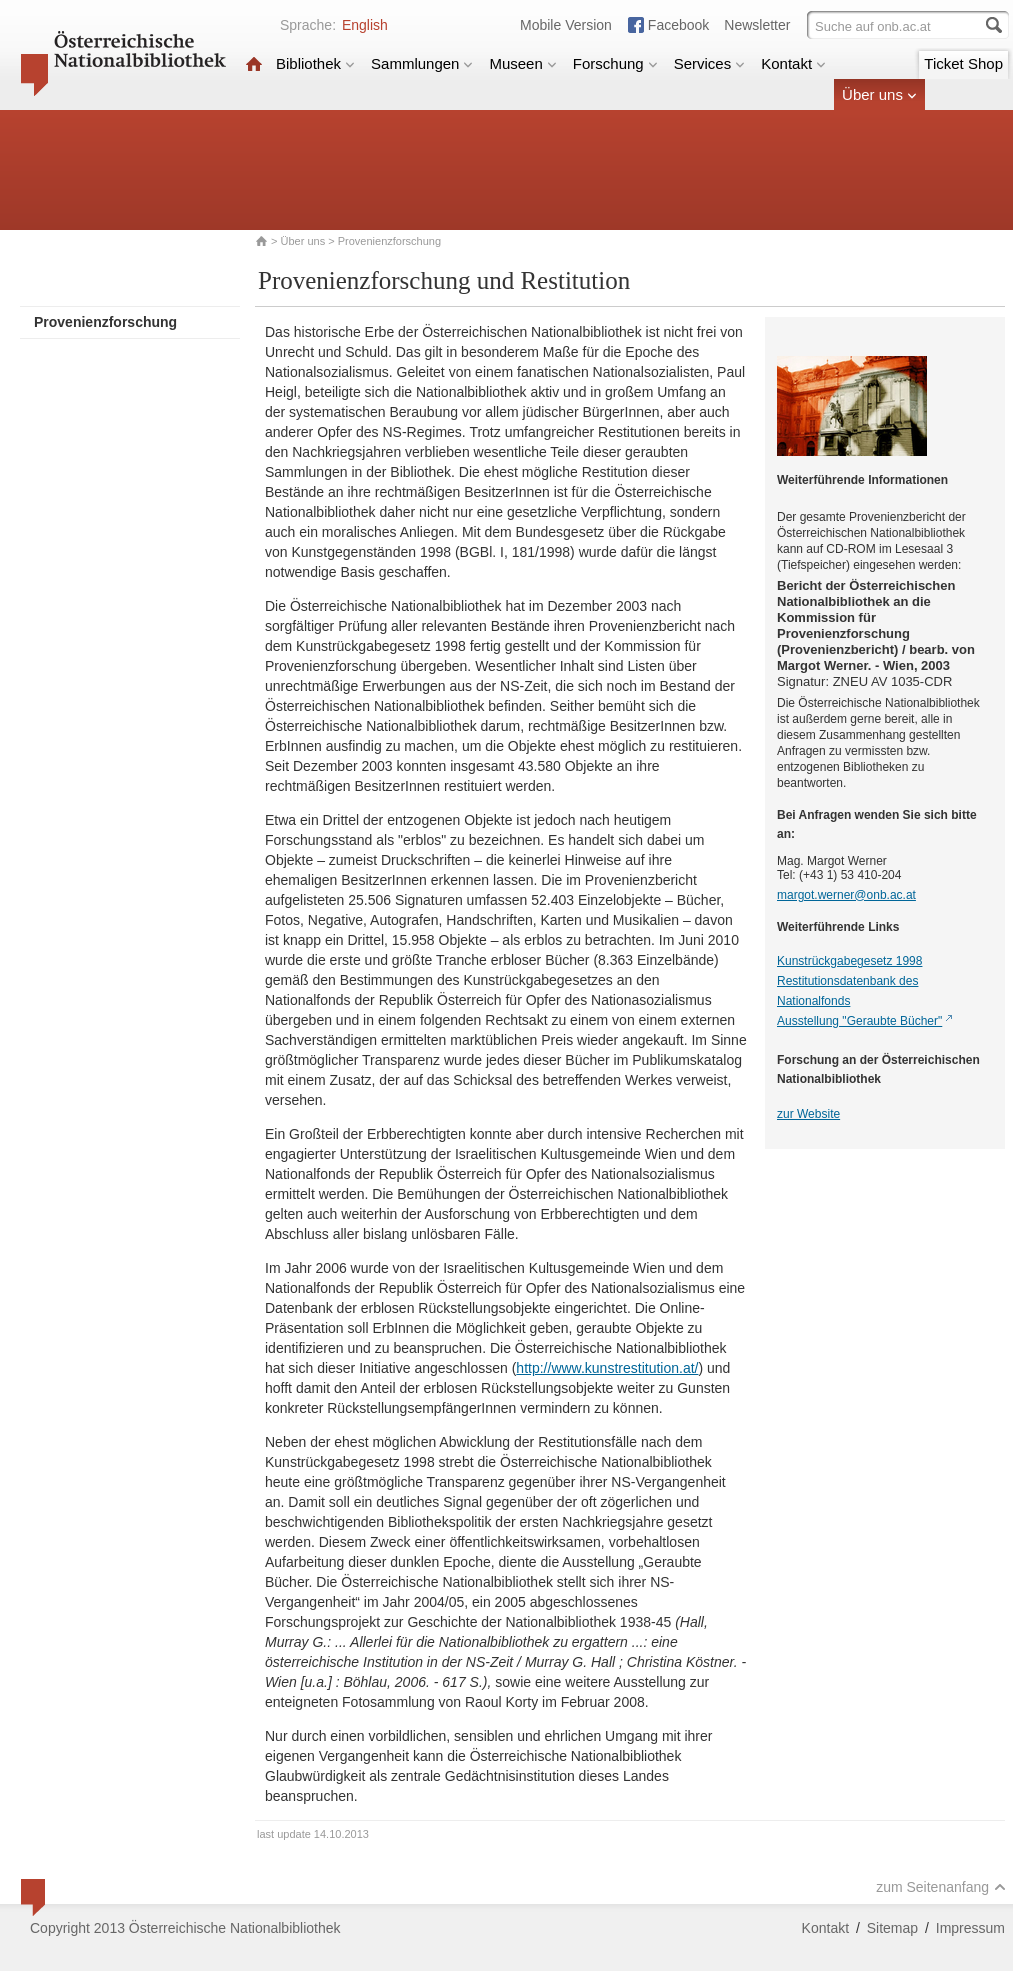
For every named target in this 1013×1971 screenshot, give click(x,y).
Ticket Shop (963, 63)
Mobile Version (566, 25)
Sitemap (892, 1928)
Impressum (970, 1928)
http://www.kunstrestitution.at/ (607, 1368)
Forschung (615, 63)
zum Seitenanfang (941, 1887)
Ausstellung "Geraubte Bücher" (859, 1021)
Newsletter (757, 25)
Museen (522, 63)
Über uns (879, 94)
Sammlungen (422, 63)
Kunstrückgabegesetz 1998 (849, 961)
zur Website (808, 1114)
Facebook (678, 25)
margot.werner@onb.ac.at (846, 895)
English (365, 25)
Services (710, 63)
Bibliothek (315, 63)
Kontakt (793, 63)
